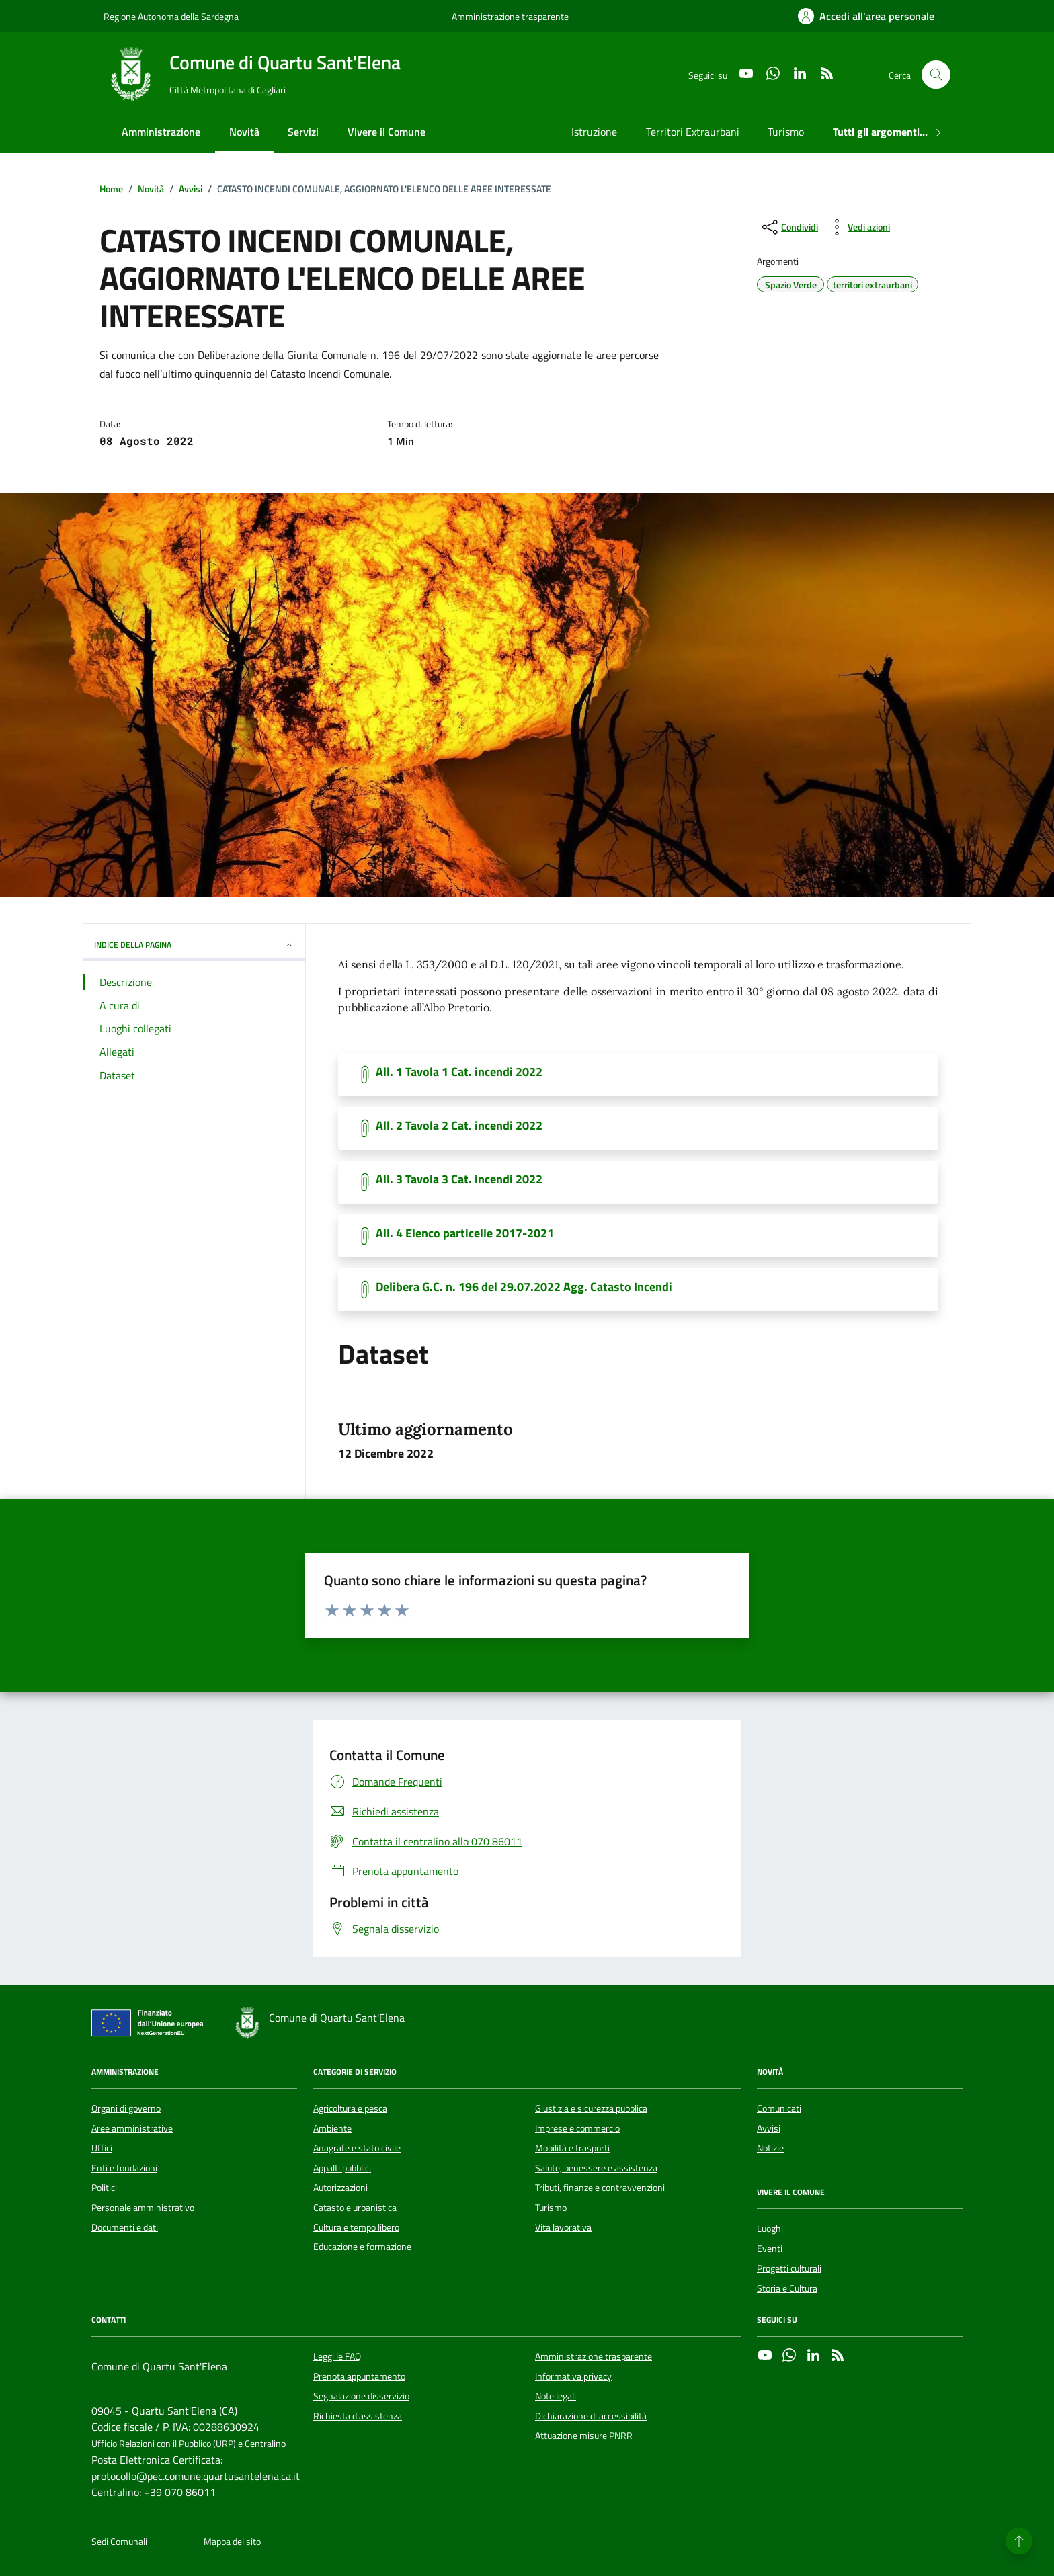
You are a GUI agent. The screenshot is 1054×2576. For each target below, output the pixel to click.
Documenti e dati (124, 2227)
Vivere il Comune (386, 132)
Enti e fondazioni (124, 2168)
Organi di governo (126, 2108)
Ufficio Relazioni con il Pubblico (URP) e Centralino (188, 2444)
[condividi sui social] (789, 227)
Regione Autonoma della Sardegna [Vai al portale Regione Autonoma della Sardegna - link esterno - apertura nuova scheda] (171, 16)
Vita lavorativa (563, 2227)
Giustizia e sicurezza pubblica (591, 2108)
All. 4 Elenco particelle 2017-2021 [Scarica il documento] (465, 1233)
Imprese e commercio (577, 2128)
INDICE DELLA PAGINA (194, 944)
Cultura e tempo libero (356, 2227)
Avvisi (768, 2128)
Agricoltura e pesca (350, 2108)
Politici (104, 2187)
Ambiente (332, 2128)
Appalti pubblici (342, 2168)
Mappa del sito (232, 2542)
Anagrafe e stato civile (357, 2148)
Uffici (101, 2148)
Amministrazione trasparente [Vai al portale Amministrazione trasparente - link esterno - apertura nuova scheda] (510, 16)
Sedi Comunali (119, 2542)
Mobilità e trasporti (572, 2148)
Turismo (786, 132)
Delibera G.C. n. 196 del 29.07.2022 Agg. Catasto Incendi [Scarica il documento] (524, 1287)
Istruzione (594, 132)
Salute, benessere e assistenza (596, 2168)
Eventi (769, 2248)
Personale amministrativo (142, 2207)
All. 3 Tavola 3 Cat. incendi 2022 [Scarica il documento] (459, 1179)
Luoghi (770, 2228)
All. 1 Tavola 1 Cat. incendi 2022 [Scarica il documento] (459, 1072)
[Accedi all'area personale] (866, 16)
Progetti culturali (789, 2268)
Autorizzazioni (340, 2187)
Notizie (770, 2148)
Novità (244, 132)
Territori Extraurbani (692, 132)
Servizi (303, 132)
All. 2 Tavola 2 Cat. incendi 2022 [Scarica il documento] (459, 1126)
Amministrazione (161, 132)
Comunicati (779, 2108)
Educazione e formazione (362, 2246)
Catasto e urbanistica (355, 2207)
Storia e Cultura (787, 2288)
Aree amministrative (132, 2128)
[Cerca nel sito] (936, 74)
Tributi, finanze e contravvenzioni (600, 2187)
